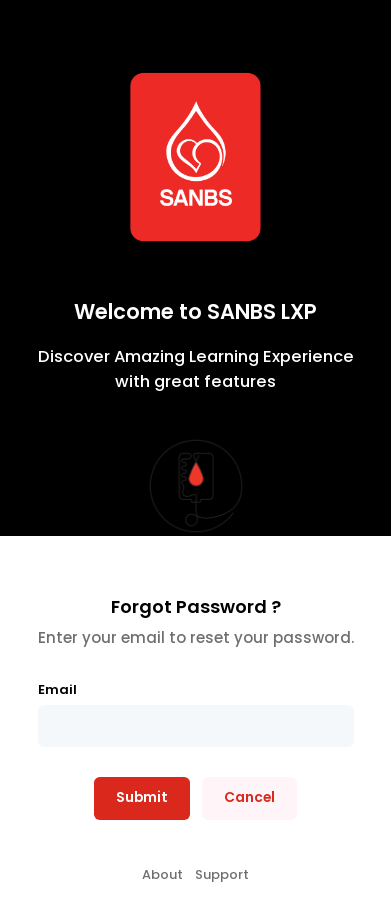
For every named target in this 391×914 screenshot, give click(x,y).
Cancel (249, 797)
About (162, 874)
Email (57, 689)
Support (222, 874)
